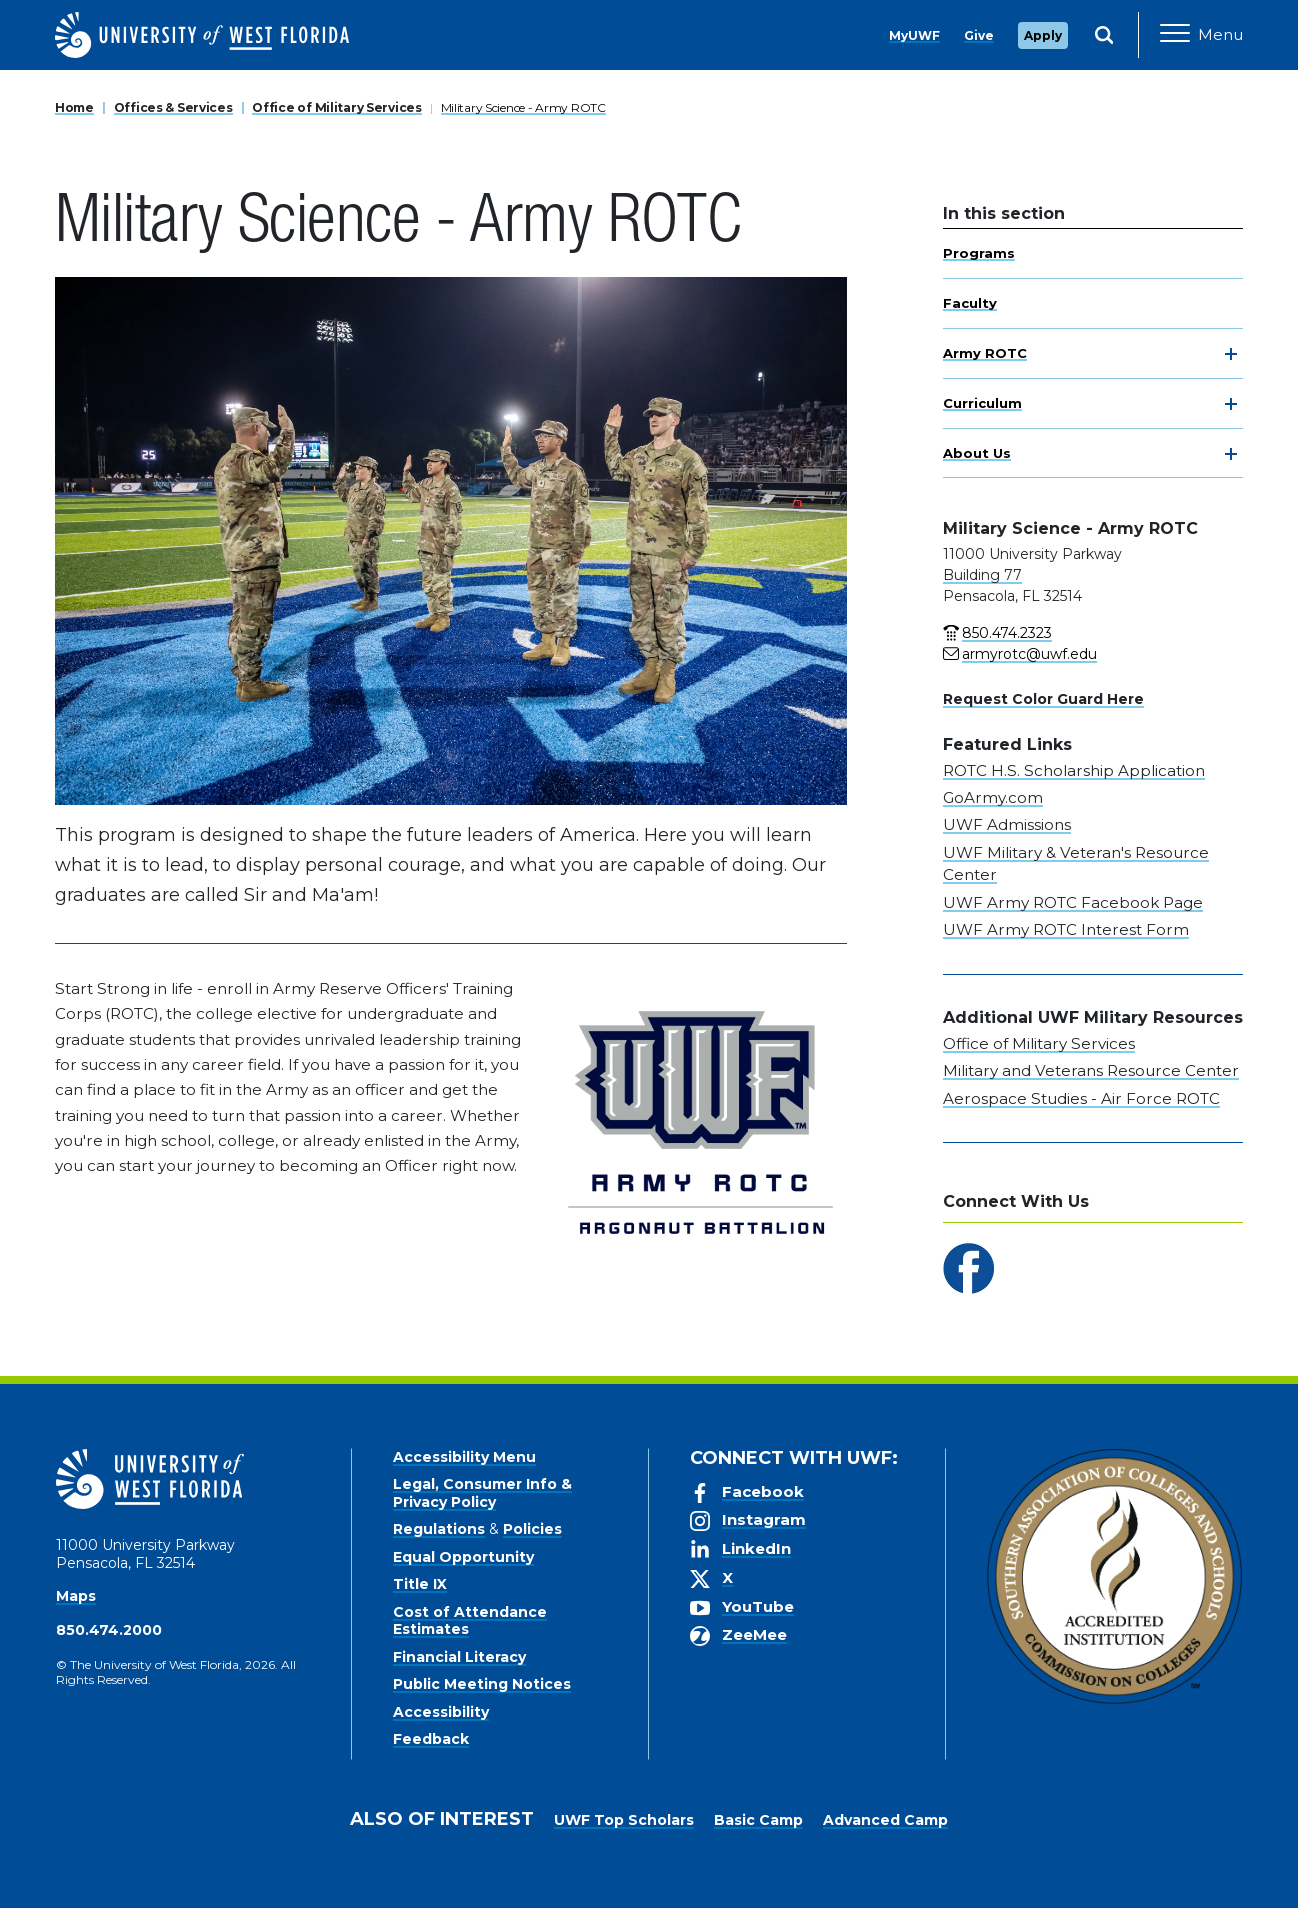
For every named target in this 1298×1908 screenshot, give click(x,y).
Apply (1043, 35)
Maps (76, 1596)
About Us (977, 453)
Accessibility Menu (464, 1457)
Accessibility (441, 1712)
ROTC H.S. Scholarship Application (1074, 770)
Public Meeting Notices (482, 1684)
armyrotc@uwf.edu (1029, 654)
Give (979, 35)
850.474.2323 (1007, 633)
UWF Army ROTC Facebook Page (1073, 902)
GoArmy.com (993, 797)
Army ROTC (985, 353)
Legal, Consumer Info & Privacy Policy (482, 1493)
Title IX (420, 1584)
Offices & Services (173, 107)
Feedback (431, 1739)
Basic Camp (758, 1820)
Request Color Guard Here (1043, 699)
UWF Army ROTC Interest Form (1066, 929)
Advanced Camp (885, 1820)
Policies (532, 1529)
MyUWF (914, 35)
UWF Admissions (1007, 824)
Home (74, 107)
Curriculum (982, 403)
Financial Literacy (459, 1657)
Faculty (970, 303)
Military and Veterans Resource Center (1091, 1070)
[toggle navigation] (1231, 354)
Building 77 (982, 575)
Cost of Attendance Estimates (470, 1621)
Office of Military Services (336, 107)
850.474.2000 (109, 1630)
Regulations (439, 1529)
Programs (979, 253)
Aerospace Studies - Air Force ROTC (1081, 1098)
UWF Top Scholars (624, 1820)
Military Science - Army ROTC (523, 107)
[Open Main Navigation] (1201, 35)
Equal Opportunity (463, 1557)
